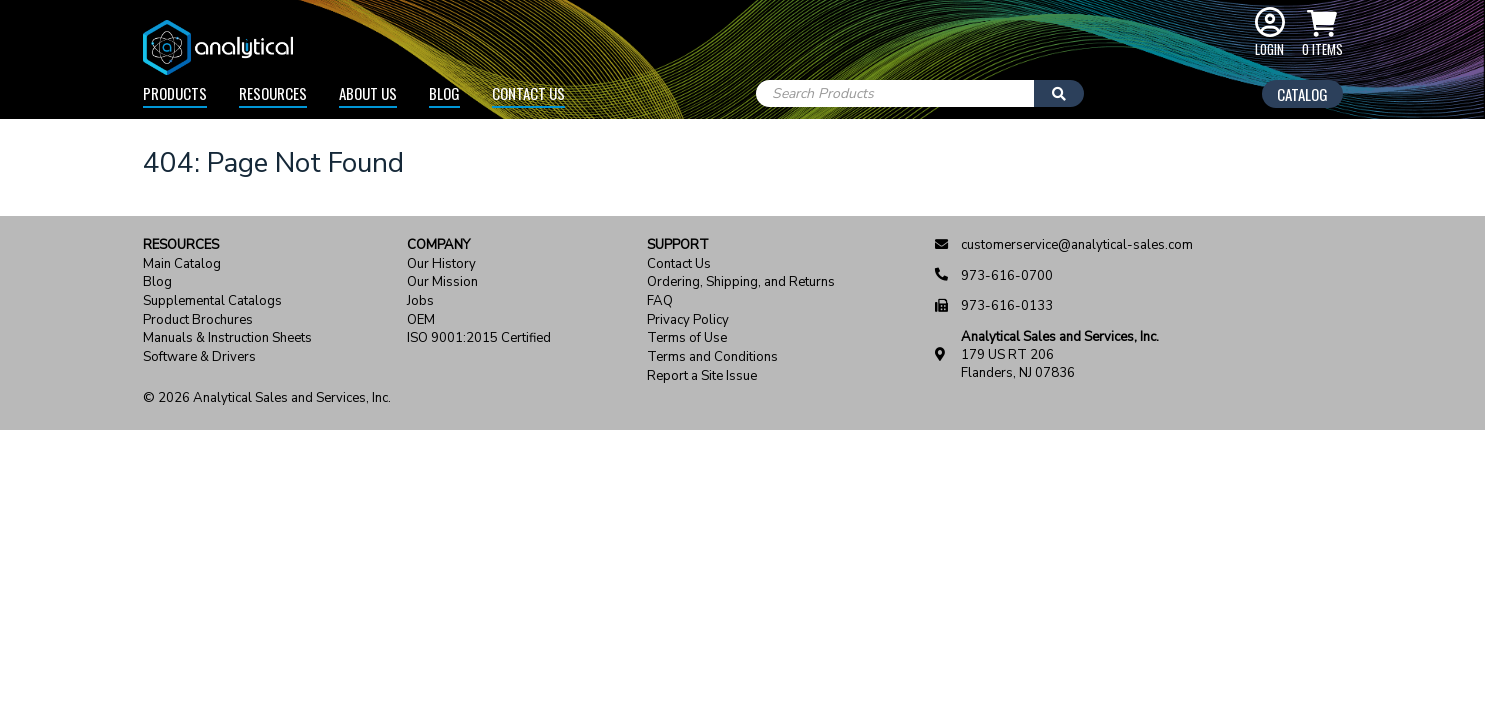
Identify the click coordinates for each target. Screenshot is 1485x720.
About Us (368, 93)
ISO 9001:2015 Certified (479, 338)
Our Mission (442, 282)
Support (678, 245)
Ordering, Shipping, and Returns (741, 282)
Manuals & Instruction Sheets (227, 338)
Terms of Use (687, 338)
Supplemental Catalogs (212, 301)
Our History (441, 264)
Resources (273, 93)
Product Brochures (198, 320)
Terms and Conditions (712, 357)
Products (175, 93)
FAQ (660, 301)
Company (438, 245)
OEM (421, 320)
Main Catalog (182, 264)
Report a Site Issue (702, 376)
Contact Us (528, 93)
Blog (444, 93)
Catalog (1302, 94)
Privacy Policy (688, 320)
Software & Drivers (199, 357)
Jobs (420, 301)
